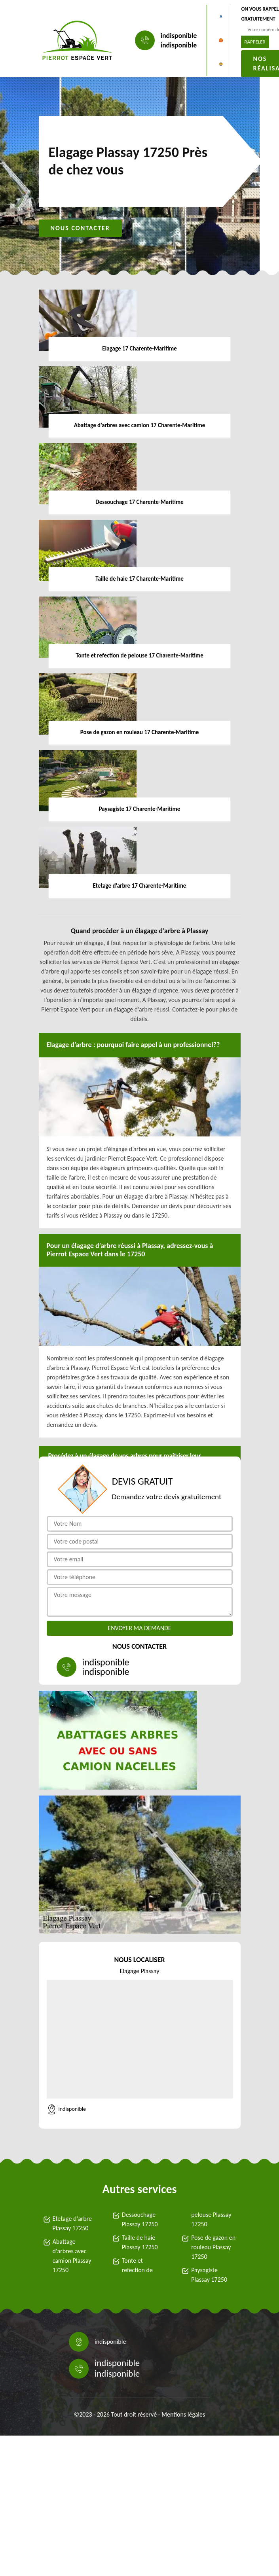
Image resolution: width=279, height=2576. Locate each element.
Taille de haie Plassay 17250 (140, 2242)
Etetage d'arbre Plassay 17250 (72, 2223)
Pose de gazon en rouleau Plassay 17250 (213, 2247)
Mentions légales (183, 2414)
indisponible (179, 35)
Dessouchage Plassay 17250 (140, 2219)
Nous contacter (80, 228)
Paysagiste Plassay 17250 (209, 2274)
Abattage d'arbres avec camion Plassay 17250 (72, 2256)
